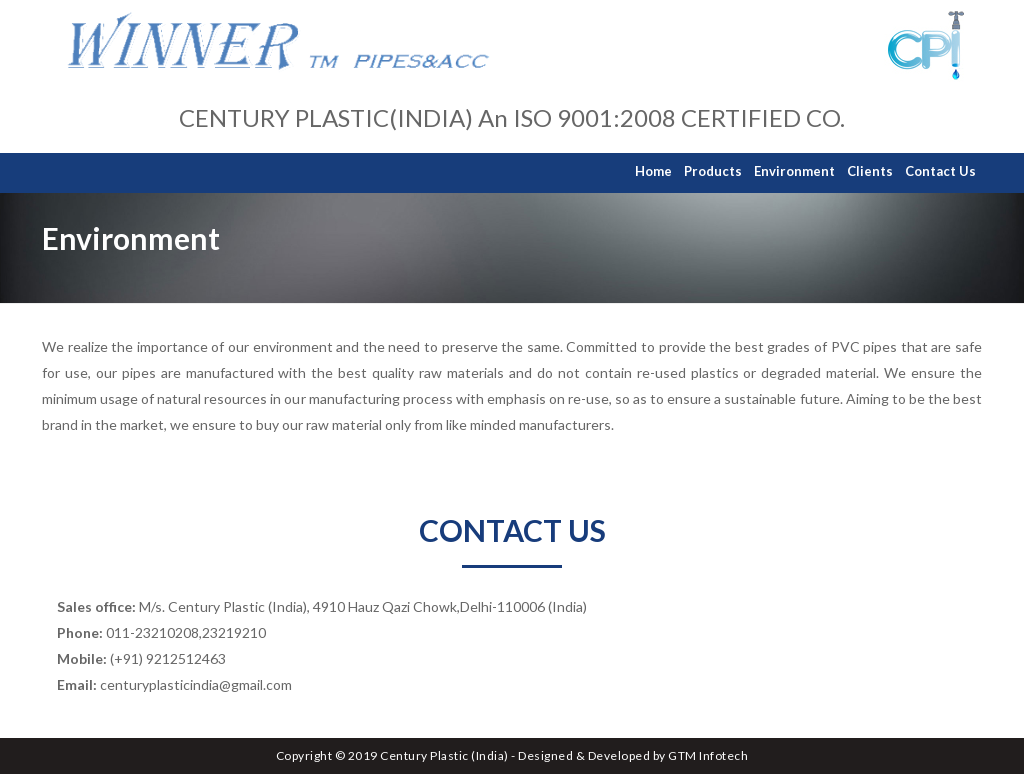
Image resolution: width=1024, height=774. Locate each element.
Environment (794, 171)
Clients (870, 171)
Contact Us (940, 171)
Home (653, 171)
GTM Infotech (708, 755)
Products (713, 171)
